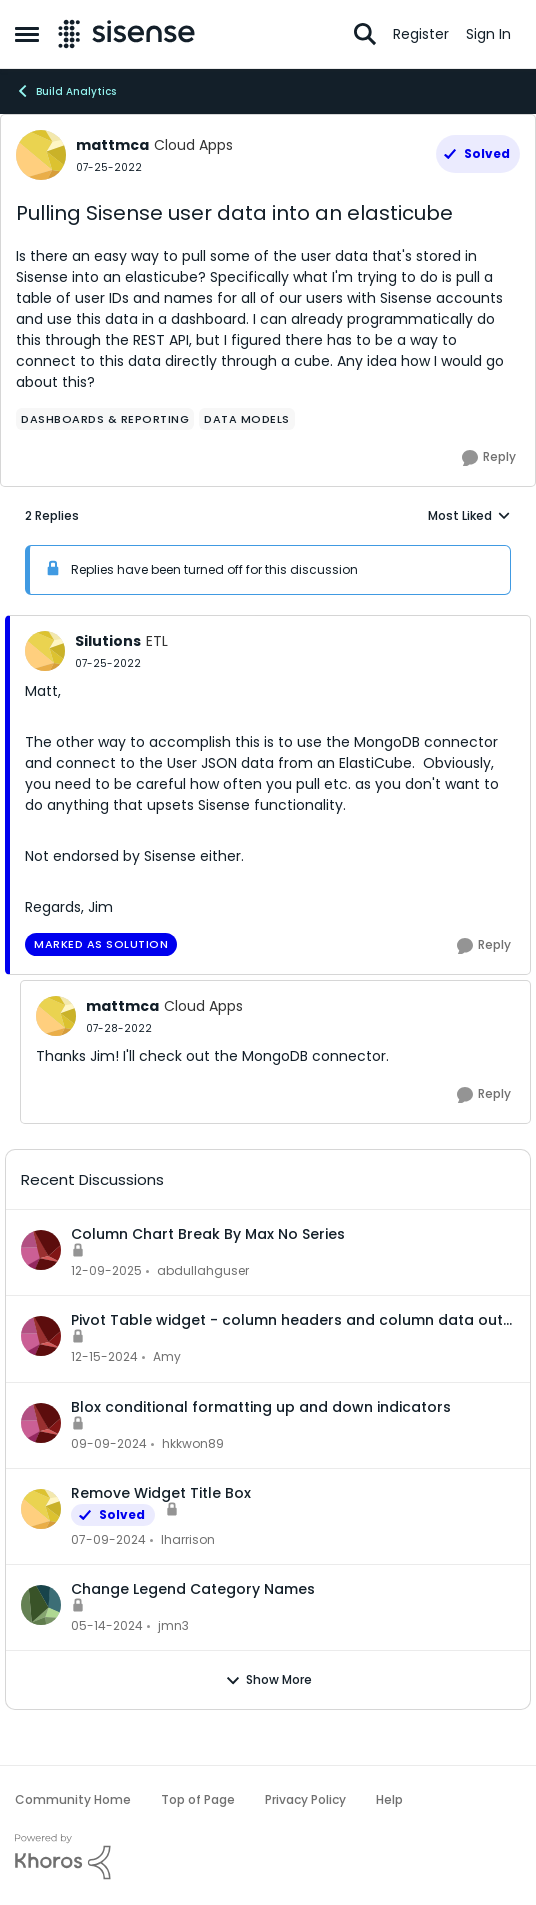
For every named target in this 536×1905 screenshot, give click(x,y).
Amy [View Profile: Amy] (167, 1357)
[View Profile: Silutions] (45, 651)
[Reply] (489, 458)
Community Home (73, 1799)
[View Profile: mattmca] (41, 155)
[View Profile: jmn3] (41, 1605)
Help (389, 1799)
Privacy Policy (305, 1799)
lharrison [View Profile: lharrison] (188, 1539)
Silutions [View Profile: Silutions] (108, 641)
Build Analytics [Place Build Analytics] (65, 91)
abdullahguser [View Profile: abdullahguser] (203, 1270)
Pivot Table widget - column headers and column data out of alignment (287, 1320)
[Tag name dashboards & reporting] (105, 419)
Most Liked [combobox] (469, 516)
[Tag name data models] (247, 419)
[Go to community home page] (126, 34)
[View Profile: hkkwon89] (41, 1423)
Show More (268, 1680)
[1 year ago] (104, 1358)
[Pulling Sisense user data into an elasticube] (108, 663)
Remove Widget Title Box (161, 1493)
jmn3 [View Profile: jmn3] (173, 1625)
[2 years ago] (108, 1540)
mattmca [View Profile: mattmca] (112, 145)
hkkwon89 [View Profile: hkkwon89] (193, 1443)
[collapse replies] (268, 625)
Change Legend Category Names (193, 1589)
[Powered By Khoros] (268, 1857)
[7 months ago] (106, 1271)
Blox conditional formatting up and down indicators (261, 1407)
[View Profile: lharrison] (41, 1509)
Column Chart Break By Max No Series (208, 1234)
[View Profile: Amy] (41, 1336)
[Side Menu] (27, 34)
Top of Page (198, 1799)
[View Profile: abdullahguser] (41, 1250)
